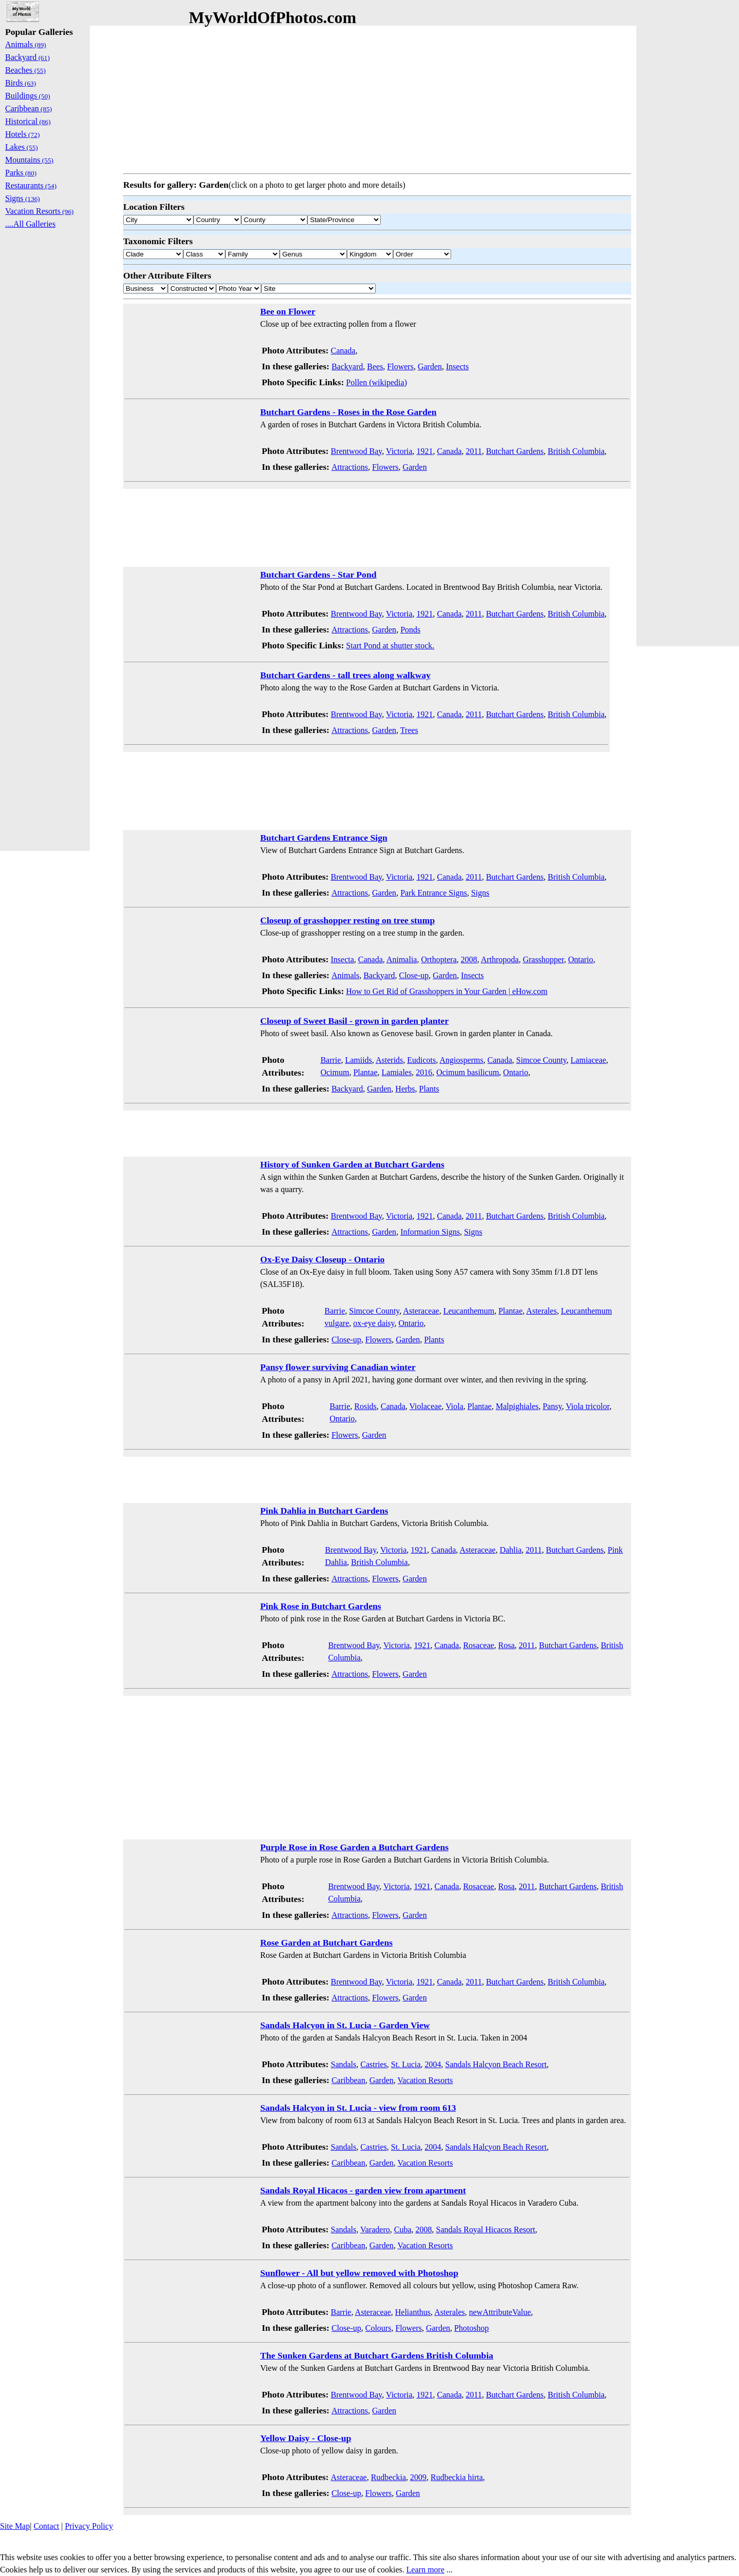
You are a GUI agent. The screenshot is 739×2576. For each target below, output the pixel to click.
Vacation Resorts (425, 2080)
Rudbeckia (388, 2477)
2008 (469, 959)
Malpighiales (517, 1406)
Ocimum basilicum (467, 1072)
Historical (28, 121)
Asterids (389, 1060)
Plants (429, 1088)
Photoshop (471, 2328)
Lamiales (397, 1072)
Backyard (347, 366)
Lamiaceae (588, 1060)
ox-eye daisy (373, 1323)
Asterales (541, 1310)
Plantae (365, 1072)
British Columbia (576, 451)
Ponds (410, 629)
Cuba (403, 2229)
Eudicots (421, 1060)
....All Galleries (30, 224)
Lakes (21, 147)
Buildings (27, 95)
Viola (454, 1406)
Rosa (506, 1645)
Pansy (551, 1406)
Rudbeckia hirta (457, 2477)
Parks (20, 172)
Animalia (401, 959)
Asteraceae (421, 1310)
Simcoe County (541, 1060)
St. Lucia (406, 2064)
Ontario (580, 959)
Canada (342, 350)
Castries (373, 2064)
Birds (20, 82)
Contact (46, 2526)
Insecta (342, 959)
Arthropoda (500, 959)
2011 (474, 451)
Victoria (399, 451)
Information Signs (430, 1231)
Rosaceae (478, 1645)
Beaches (25, 70)
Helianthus (413, 2312)
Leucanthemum (469, 1310)
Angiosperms (461, 1060)
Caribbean (348, 2080)
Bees (375, 366)
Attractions (350, 467)
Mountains (29, 159)
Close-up (414, 975)
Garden (430, 366)
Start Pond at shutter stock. (390, 645)
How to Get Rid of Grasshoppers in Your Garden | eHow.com (446, 991)
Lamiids (358, 1060)
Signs (480, 892)
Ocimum (334, 1072)
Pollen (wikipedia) (376, 382)
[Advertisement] (377, 97)
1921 (425, 451)
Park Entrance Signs (433, 892)
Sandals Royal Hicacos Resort (485, 2229)
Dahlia (511, 1549)
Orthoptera (438, 959)
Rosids (365, 1406)
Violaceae (426, 1406)
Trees (409, 730)
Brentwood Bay (356, 451)
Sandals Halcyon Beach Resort (496, 2064)
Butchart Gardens (514, 451)
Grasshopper (543, 959)
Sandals (343, 2064)
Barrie (330, 1060)
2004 (433, 2064)
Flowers (400, 366)
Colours (378, 2328)
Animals (345, 975)
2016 (424, 1072)
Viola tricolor (587, 1406)
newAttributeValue (500, 2312)
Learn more (425, 2569)
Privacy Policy (89, 2526)
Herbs (405, 1088)
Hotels (22, 134)
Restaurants (30, 185)
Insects (457, 366)
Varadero (375, 2229)
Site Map (15, 2526)
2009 (418, 2477)
